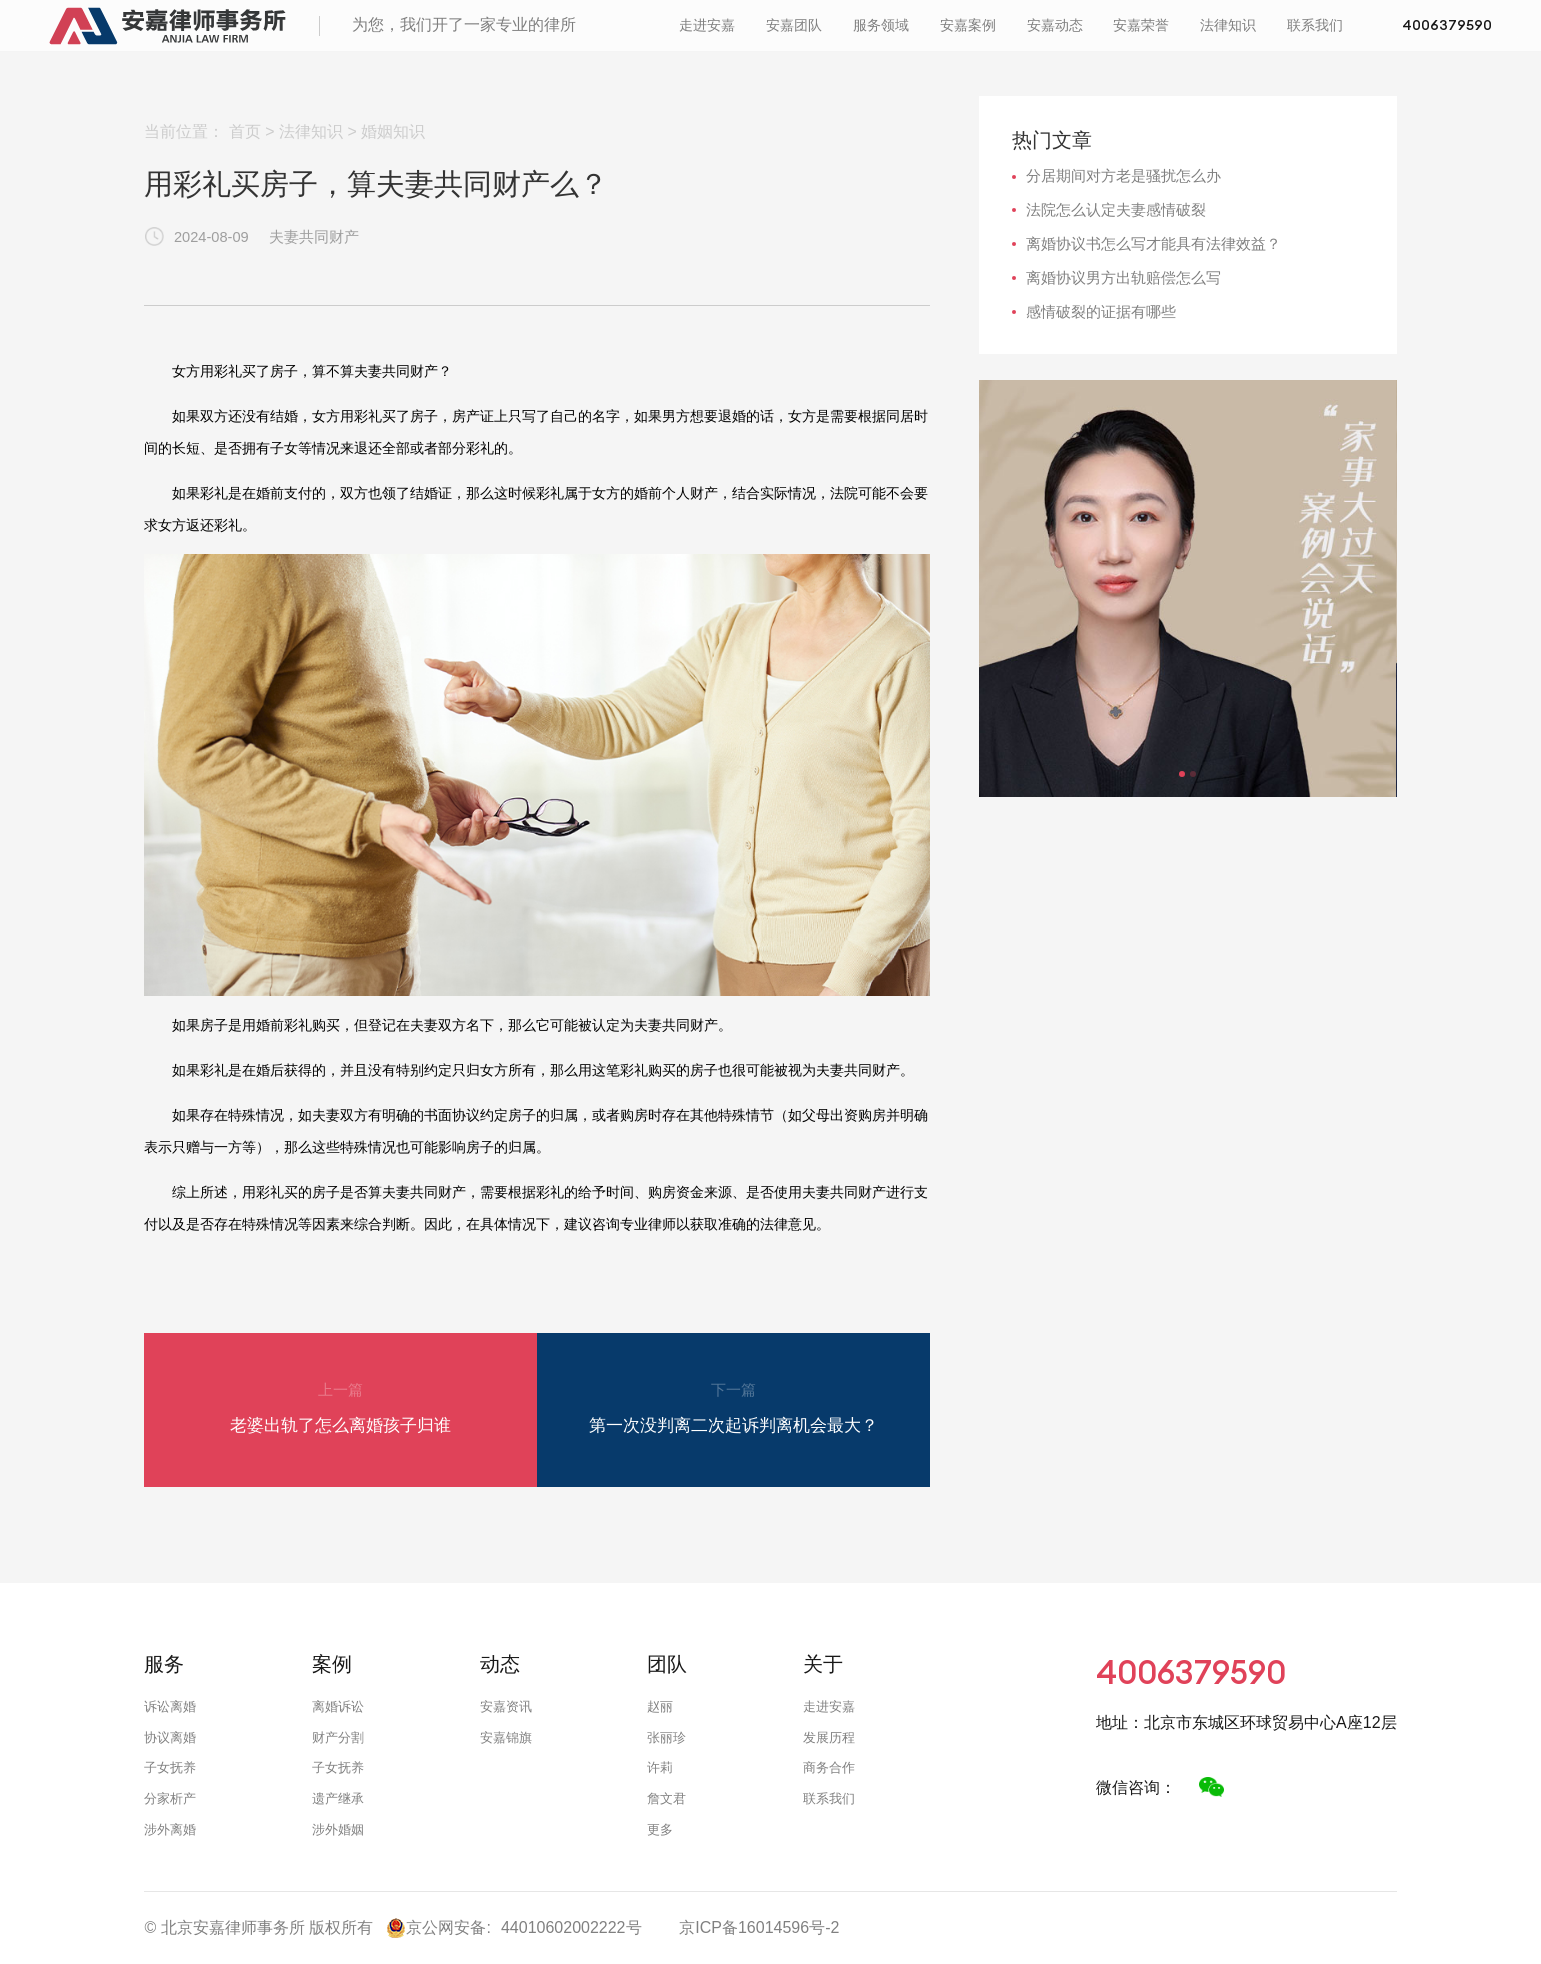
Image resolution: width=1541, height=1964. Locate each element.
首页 (245, 131)
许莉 (660, 1767)
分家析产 (170, 1798)
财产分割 (338, 1737)
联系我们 (1269, 36)
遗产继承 (338, 1798)
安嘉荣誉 (1096, 36)
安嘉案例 (922, 36)
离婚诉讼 (338, 1706)
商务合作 (829, 1767)
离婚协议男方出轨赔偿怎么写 (1123, 278)
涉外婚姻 (338, 1829)
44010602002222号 (571, 1927)
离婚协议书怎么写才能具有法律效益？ (1153, 244)
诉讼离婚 (170, 1706)
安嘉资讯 (506, 1706)
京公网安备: (438, 1928)
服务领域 (835, 36)
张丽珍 (666, 1737)
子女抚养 (170, 1767)
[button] (1182, 774)
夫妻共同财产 (314, 237)
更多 (660, 1829)
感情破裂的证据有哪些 (1101, 312)
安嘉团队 (749, 36)
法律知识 (1183, 36)
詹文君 (666, 1798)
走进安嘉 (662, 36)
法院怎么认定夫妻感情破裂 (1116, 210)
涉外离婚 (170, 1829)
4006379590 (707, 53)
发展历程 (829, 1737)
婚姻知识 (393, 131)
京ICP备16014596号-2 (759, 1927)
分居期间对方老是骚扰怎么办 (1123, 176)
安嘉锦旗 (506, 1737)
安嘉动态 (1009, 36)
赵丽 (660, 1706)
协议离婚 (170, 1737)
